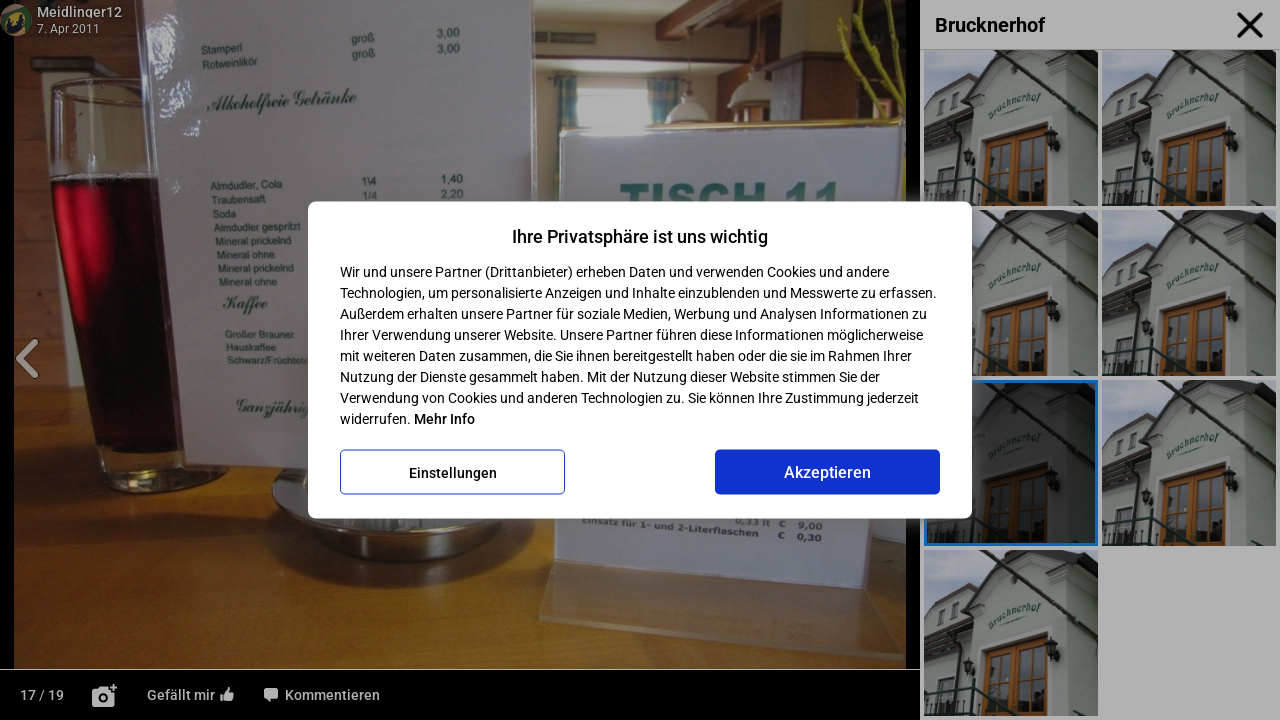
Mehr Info (444, 419)
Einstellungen (453, 472)
